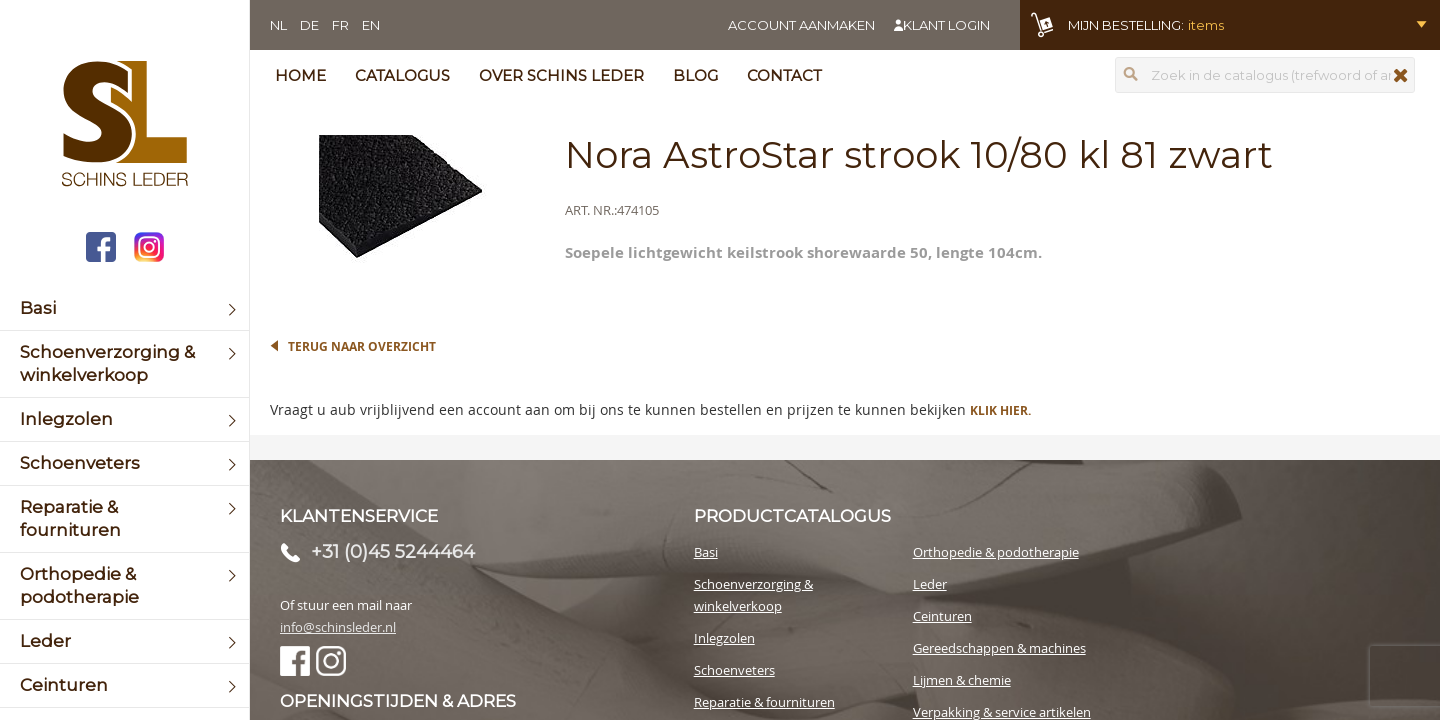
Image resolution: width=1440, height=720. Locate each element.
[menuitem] (124, 308)
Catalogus (402, 75)
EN (371, 25)
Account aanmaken (801, 25)
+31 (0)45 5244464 (393, 552)
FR (340, 25)
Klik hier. (1000, 410)
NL (278, 25)
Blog (695, 75)
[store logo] (124, 126)
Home (300, 75)
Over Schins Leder (561, 75)
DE (309, 25)
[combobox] (1265, 75)
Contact (784, 75)
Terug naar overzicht (362, 346)
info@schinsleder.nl (338, 627)
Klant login (946, 25)
